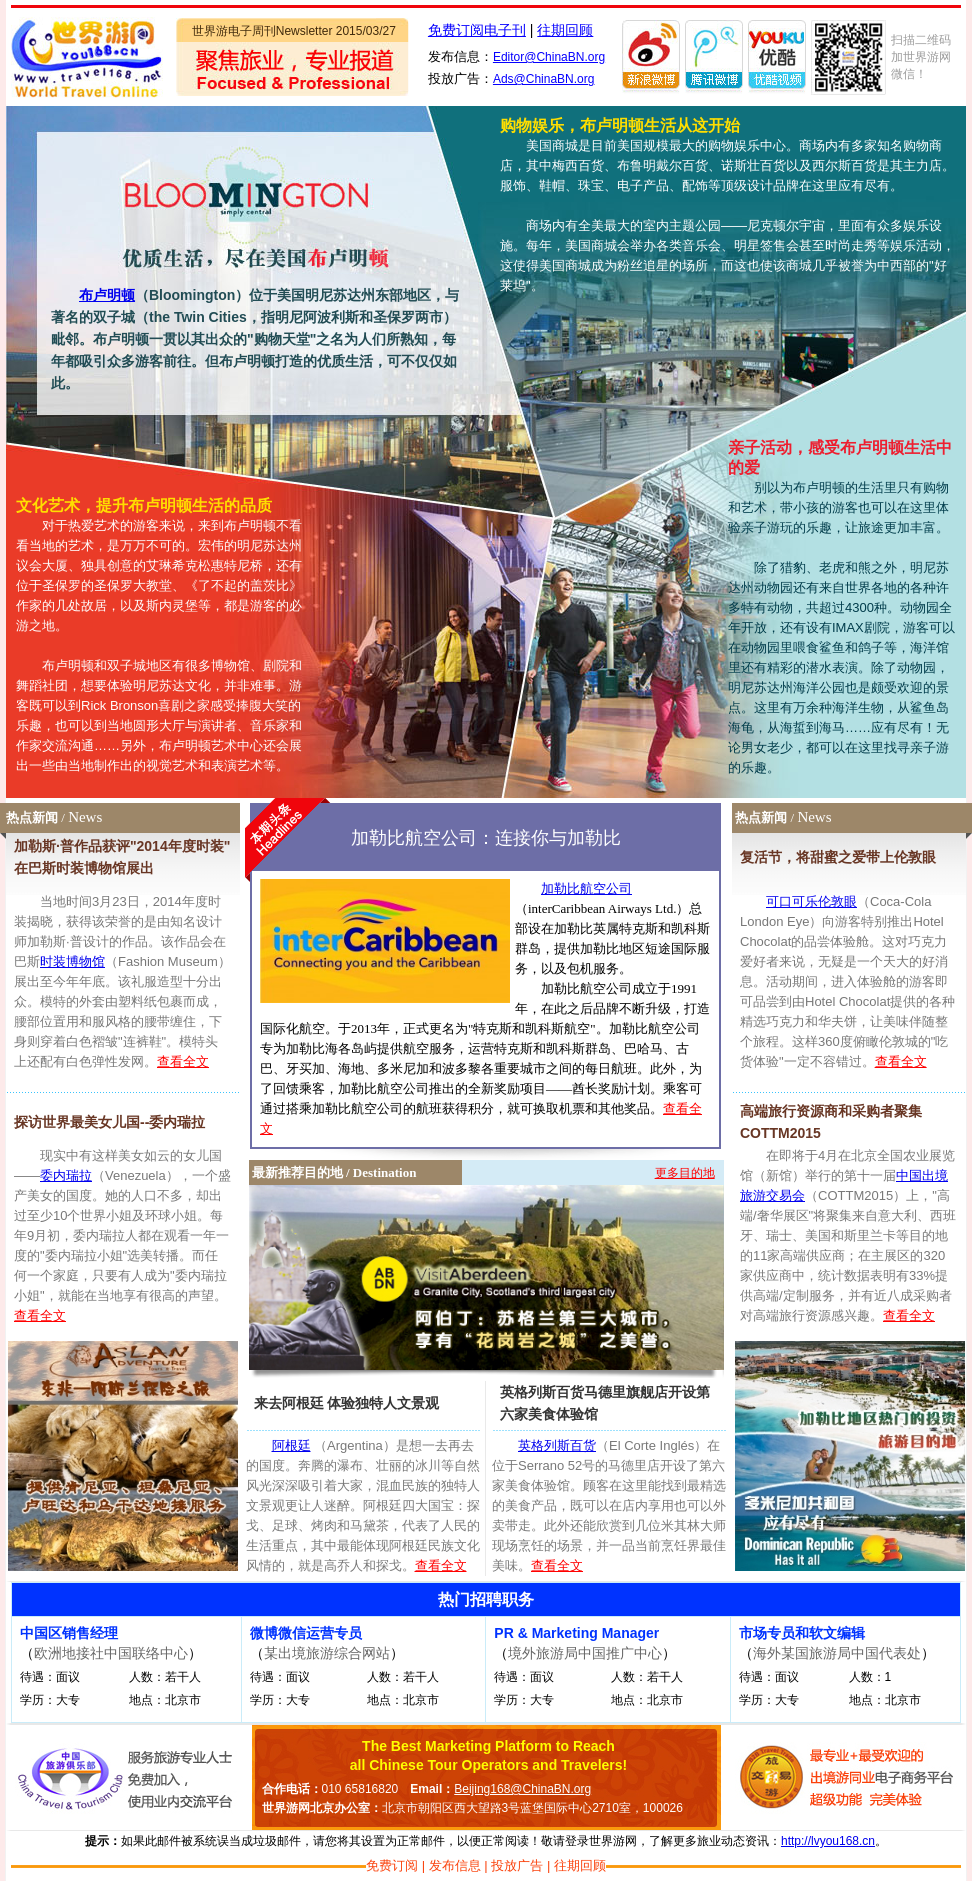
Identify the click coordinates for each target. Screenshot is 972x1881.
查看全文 (183, 1061)
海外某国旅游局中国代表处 (837, 1653)
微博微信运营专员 (306, 1633)
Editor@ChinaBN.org (549, 57)
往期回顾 (565, 30)
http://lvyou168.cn (828, 1841)
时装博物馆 (72, 961)
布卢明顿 (107, 295)
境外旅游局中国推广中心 (585, 1653)
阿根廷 (291, 1445)
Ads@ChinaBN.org (544, 79)
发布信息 (455, 1865)
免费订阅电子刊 (477, 30)
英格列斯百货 (557, 1445)
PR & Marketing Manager (576, 1633)
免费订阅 (392, 1865)
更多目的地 (685, 1173)
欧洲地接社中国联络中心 (111, 1653)
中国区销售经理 (69, 1633)
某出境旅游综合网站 (327, 1653)
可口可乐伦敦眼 (811, 901)
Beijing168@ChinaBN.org (522, 1789)
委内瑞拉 (66, 1175)
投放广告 (517, 1865)
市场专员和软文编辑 (802, 1633)
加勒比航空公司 (586, 888)
